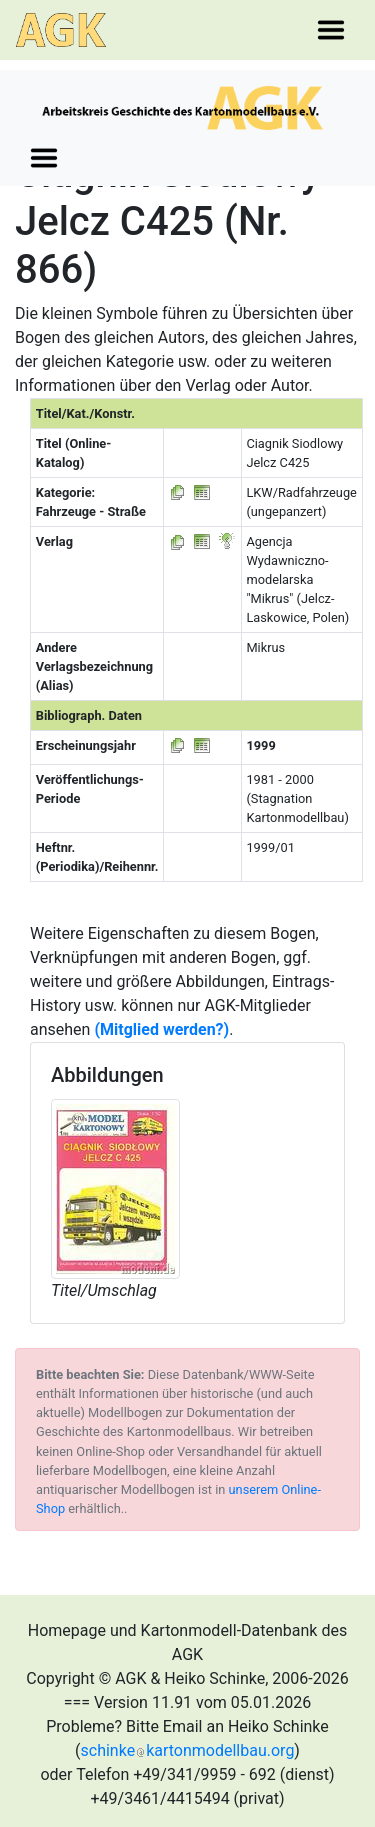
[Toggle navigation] (331, 30)
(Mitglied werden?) (161, 1029)
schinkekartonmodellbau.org (188, 1750)
